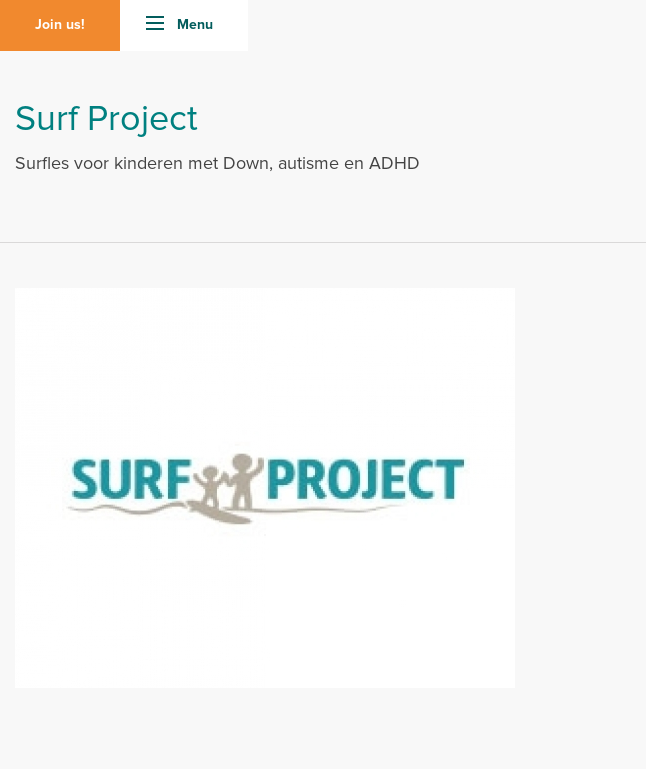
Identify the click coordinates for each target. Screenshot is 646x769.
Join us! (60, 25)
